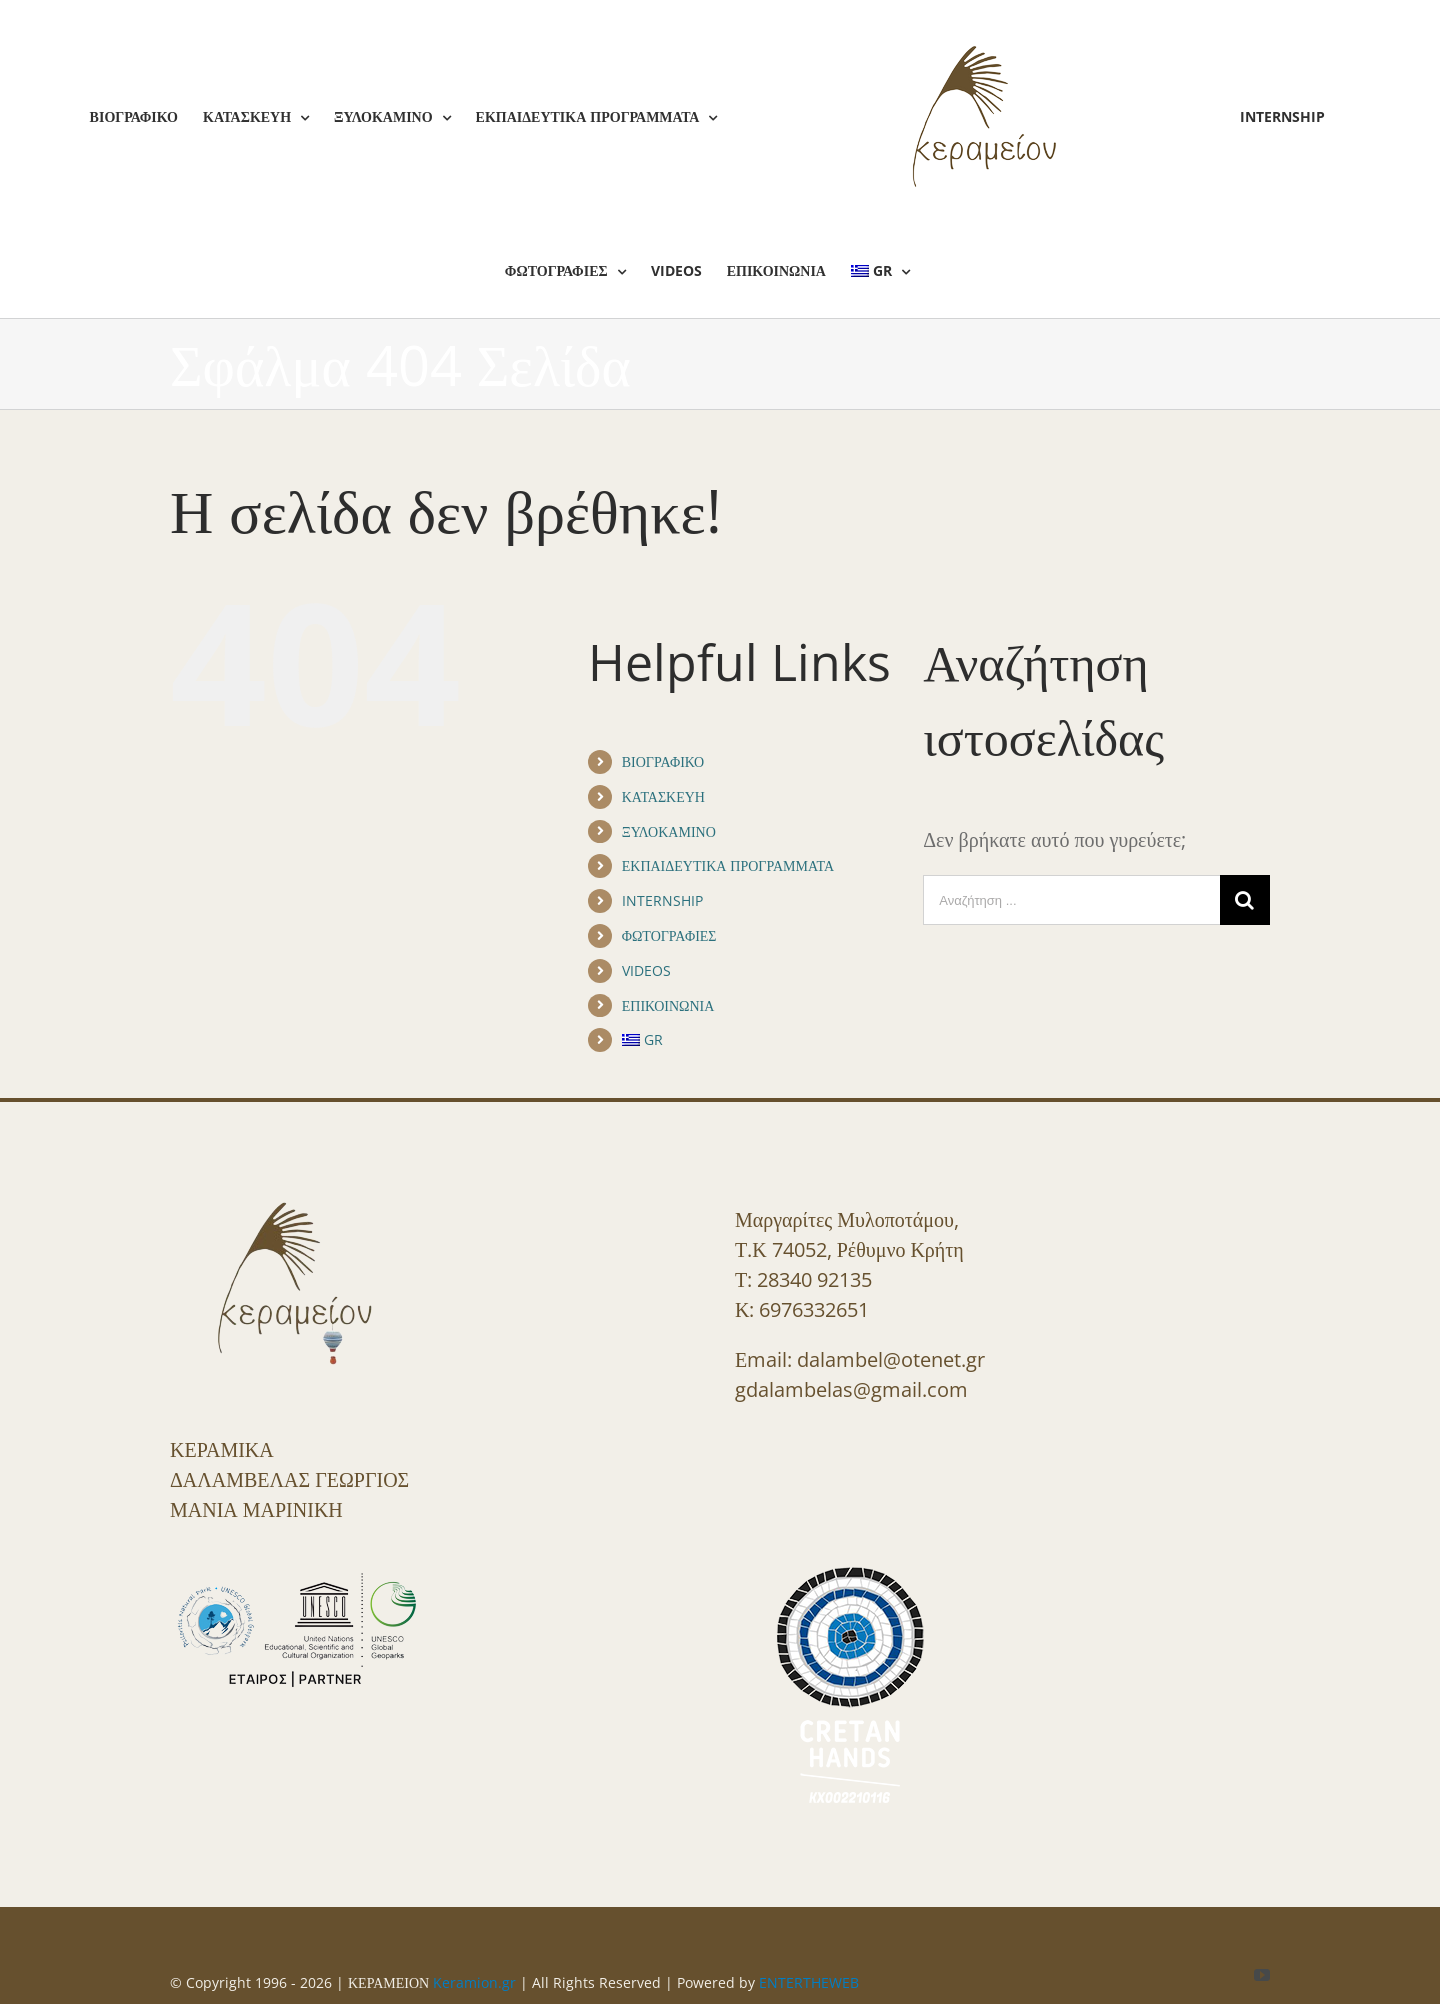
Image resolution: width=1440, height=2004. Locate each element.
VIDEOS (646, 970)
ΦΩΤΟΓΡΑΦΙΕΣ (669, 935)
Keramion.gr (474, 1982)
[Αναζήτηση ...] (1071, 900)
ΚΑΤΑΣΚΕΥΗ (663, 796)
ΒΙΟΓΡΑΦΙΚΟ (663, 761)
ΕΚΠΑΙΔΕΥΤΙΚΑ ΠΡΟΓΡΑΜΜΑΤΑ (728, 865)
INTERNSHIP (662, 900)
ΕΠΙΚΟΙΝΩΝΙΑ (668, 1005)
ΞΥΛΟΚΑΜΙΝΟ (669, 831)
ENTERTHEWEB (809, 1982)
